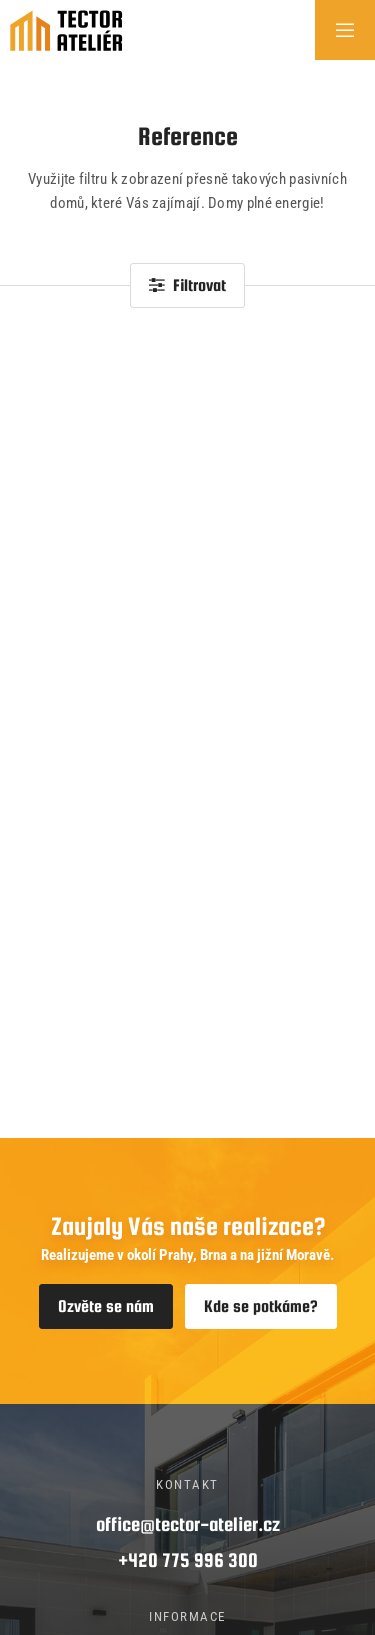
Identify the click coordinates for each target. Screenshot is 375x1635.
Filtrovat (187, 285)
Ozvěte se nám (106, 1306)
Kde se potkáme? (261, 1306)
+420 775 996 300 (188, 1560)
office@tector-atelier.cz (188, 1524)
